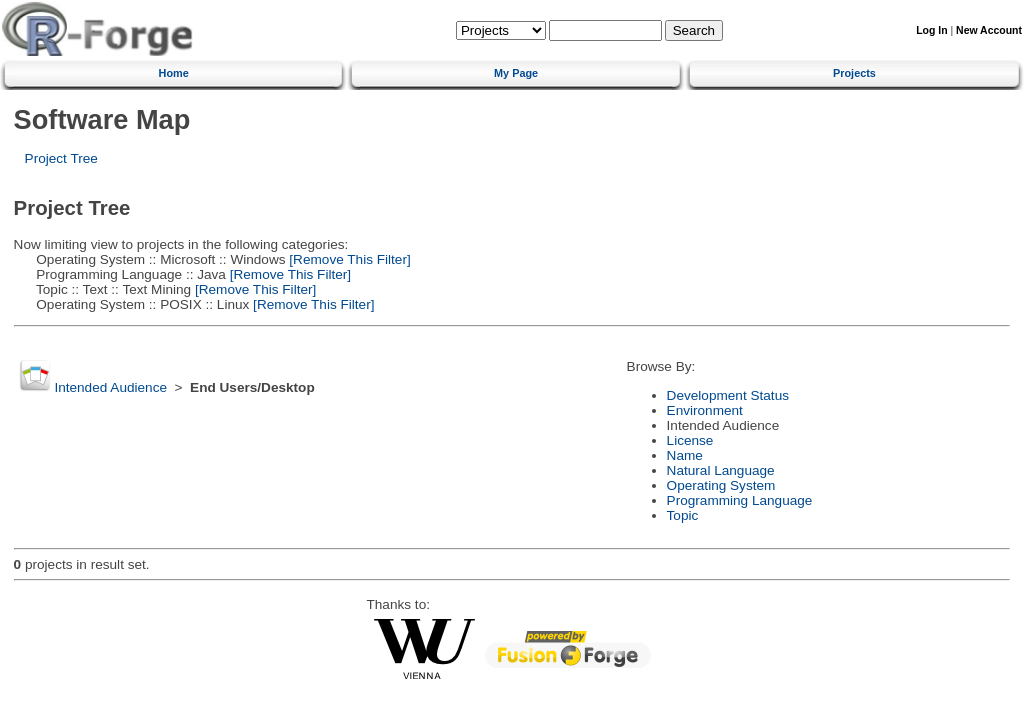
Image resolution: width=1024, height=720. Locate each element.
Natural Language (721, 470)
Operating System (721, 485)
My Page (516, 73)
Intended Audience (110, 387)
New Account (989, 30)
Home (174, 73)
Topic (683, 515)
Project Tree (61, 158)
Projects (854, 73)
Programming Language (740, 500)
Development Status (728, 395)
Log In (931, 30)
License (690, 440)
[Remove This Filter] (348, 259)
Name (685, 455)
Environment (705, 410)
